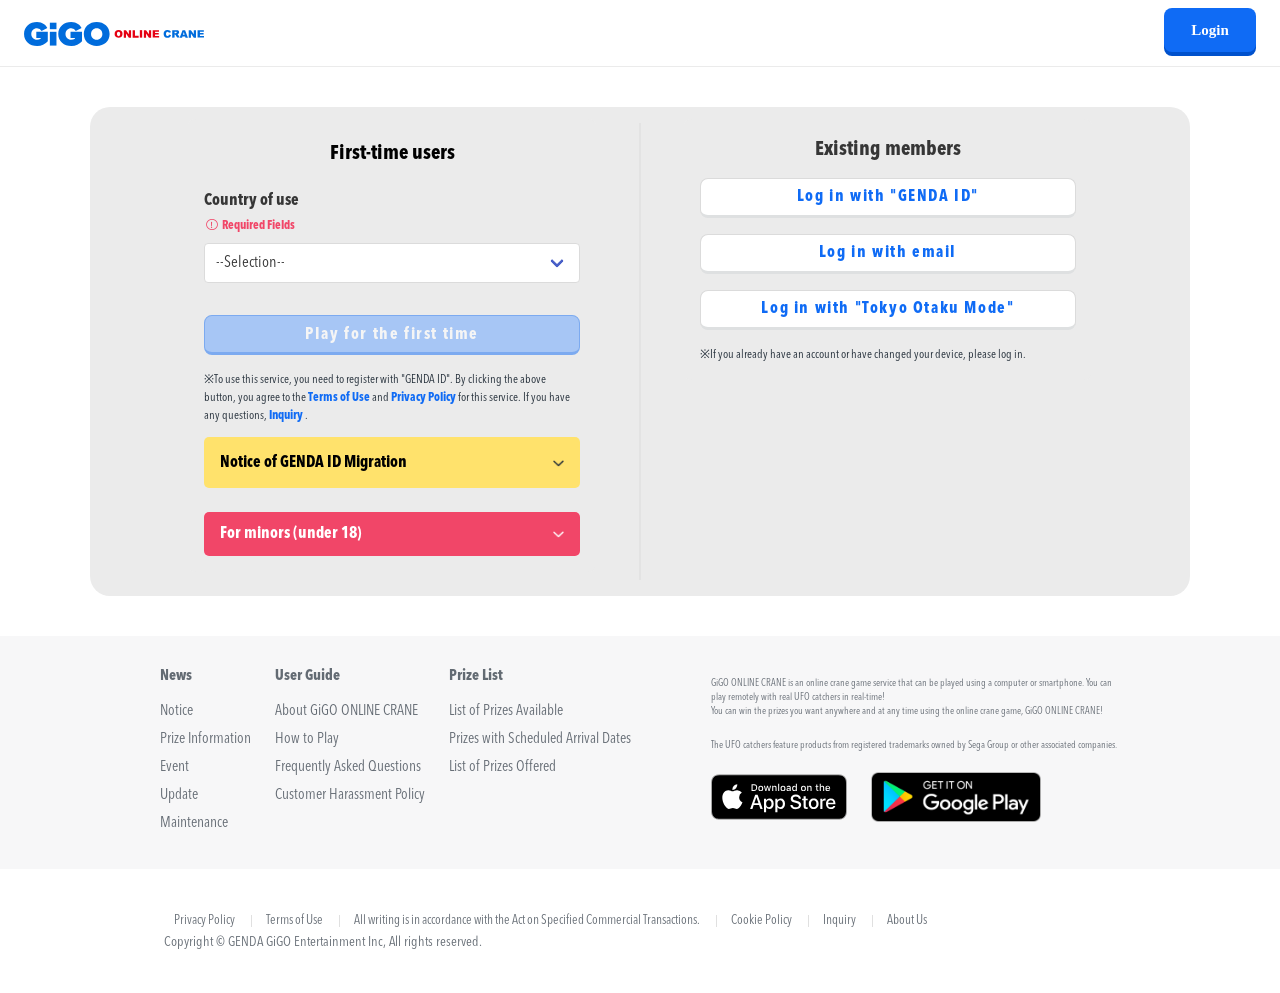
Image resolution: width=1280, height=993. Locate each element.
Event (174, 767)
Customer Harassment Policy (350, 795)
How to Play (307, 739)
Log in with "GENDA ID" (888, 197)
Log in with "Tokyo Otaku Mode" (887, 309)
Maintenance (194, 823)
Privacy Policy (423, 398)
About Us (907, 921)
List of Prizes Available (506, 711)
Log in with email (888, 253)
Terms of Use (339, 398)
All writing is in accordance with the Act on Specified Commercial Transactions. (527, 921)
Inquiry (286, 416)
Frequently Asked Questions (348, 767)
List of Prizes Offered (502, 767)
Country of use (392, 214)
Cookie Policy (761, 921)
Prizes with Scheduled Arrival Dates (540, 739)
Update (179, 795)
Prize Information (205, 739)
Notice (176, 711)
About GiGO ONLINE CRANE (346, 711)
